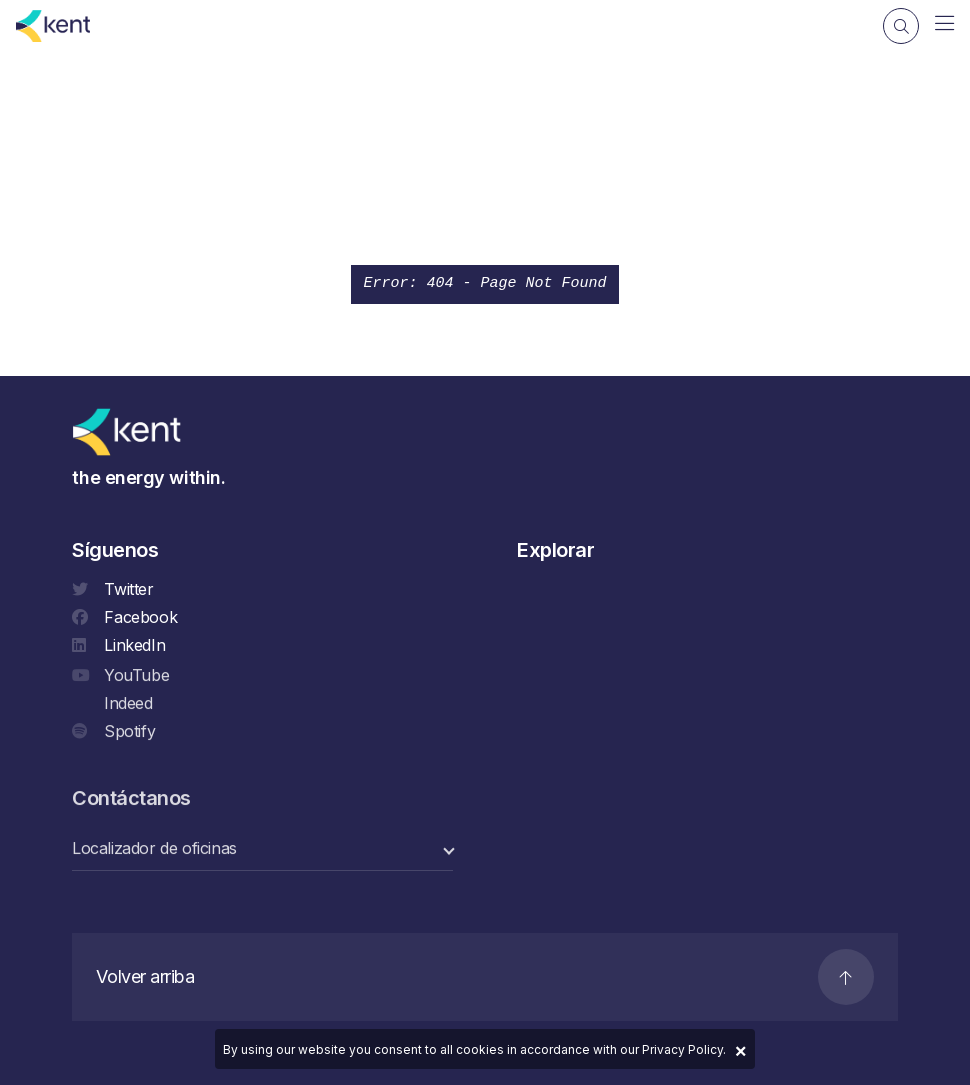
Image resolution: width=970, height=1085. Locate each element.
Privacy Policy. (684, 1049)
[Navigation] (944, 24)
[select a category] (262, 850)
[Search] (901, 26)
